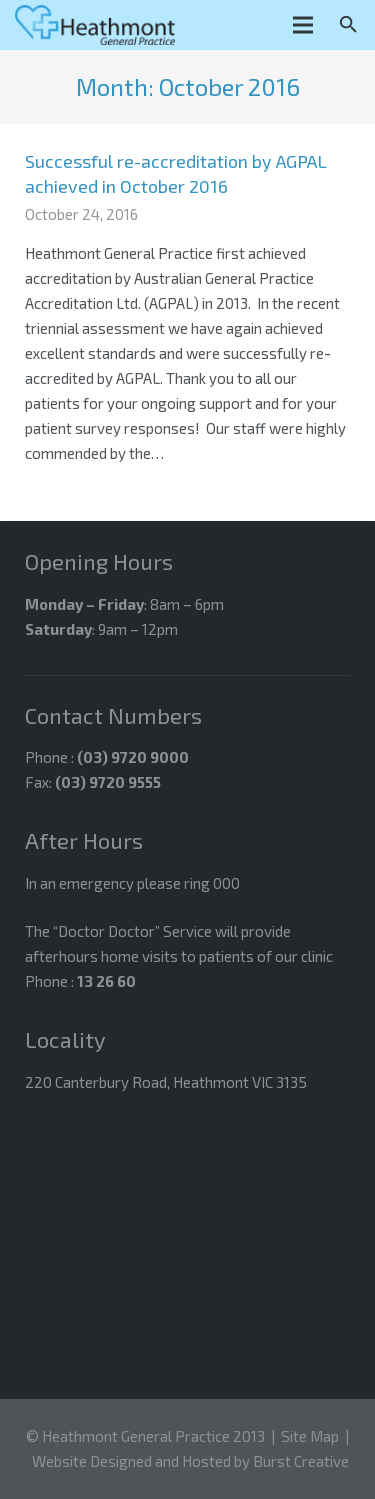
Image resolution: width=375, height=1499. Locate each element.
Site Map (310, 1436)
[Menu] (303, 25)
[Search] (348, 25)
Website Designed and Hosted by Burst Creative (190, 1461)
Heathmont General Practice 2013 (153, 1436)
